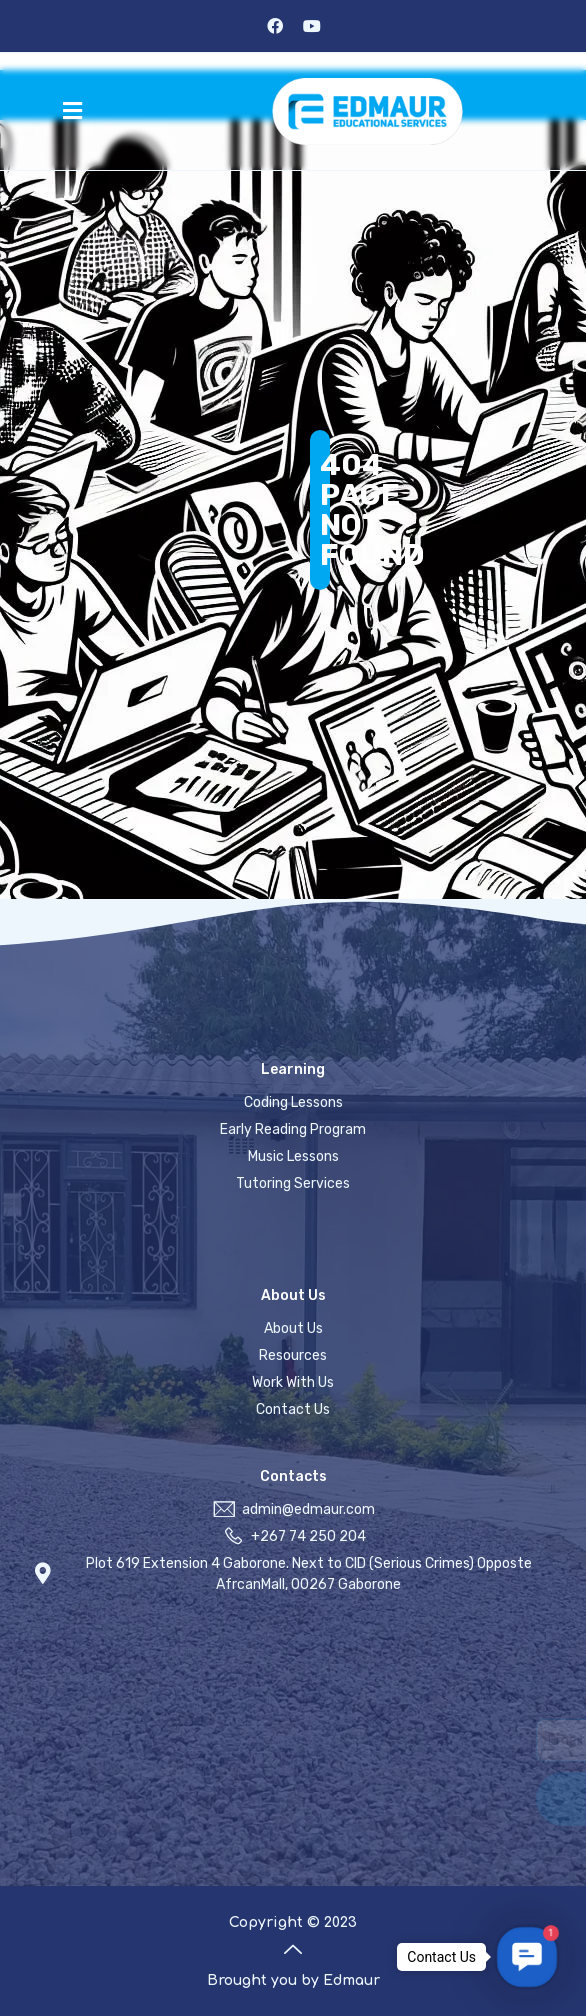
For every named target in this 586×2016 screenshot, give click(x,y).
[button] (73, 111)
